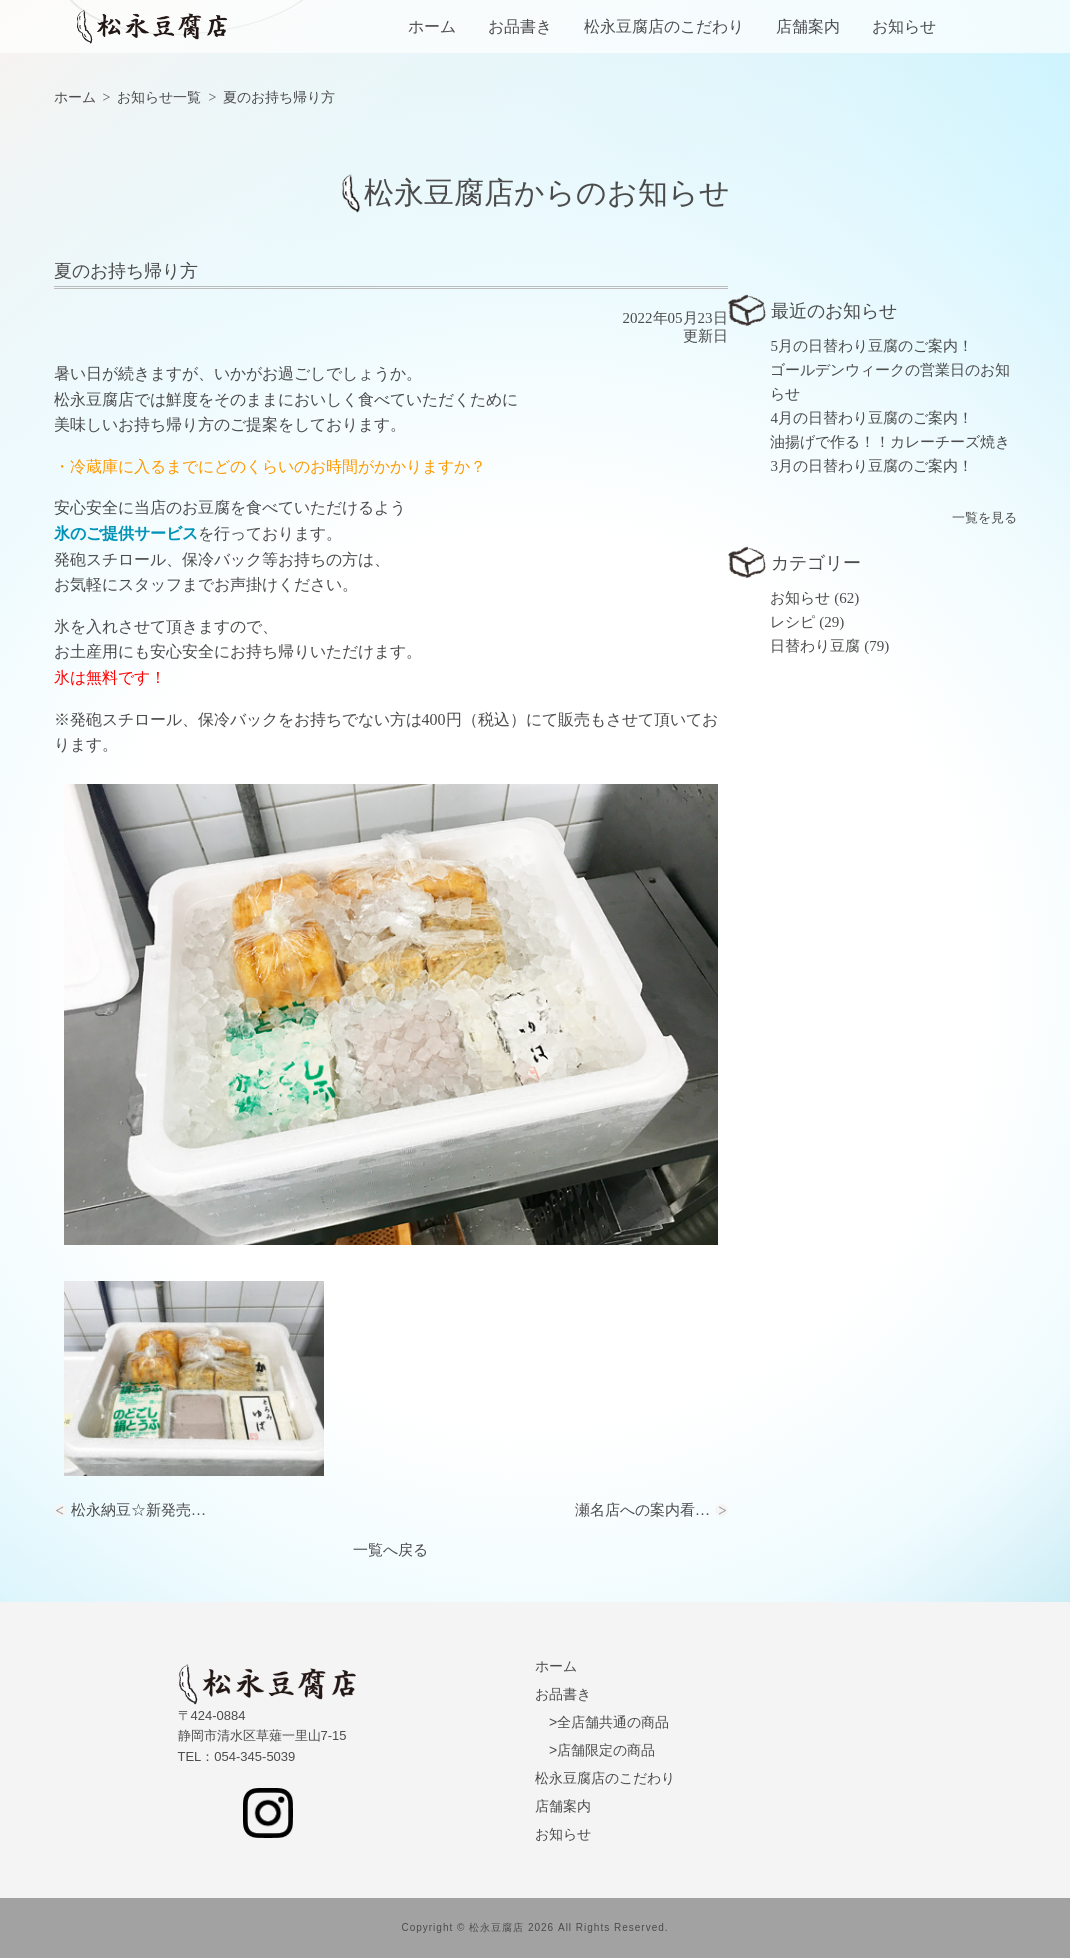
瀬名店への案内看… (642, 1510)
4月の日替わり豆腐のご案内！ (871, 418)
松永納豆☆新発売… (138, 1510)
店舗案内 (808, 27)
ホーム (432, 27)
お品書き (520, 27)
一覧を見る (984, 517)
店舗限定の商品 (606, 1750)
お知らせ (904, 27)
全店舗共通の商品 (613, 1722)
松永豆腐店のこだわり (664, 27)
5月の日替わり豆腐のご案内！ (871, 346)
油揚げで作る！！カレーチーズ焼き (890, 442)
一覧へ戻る (390, 1550)
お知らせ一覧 (159, 97)
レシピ (792, 622)
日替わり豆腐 (815, 646)
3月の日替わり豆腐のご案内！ (871, 466)
